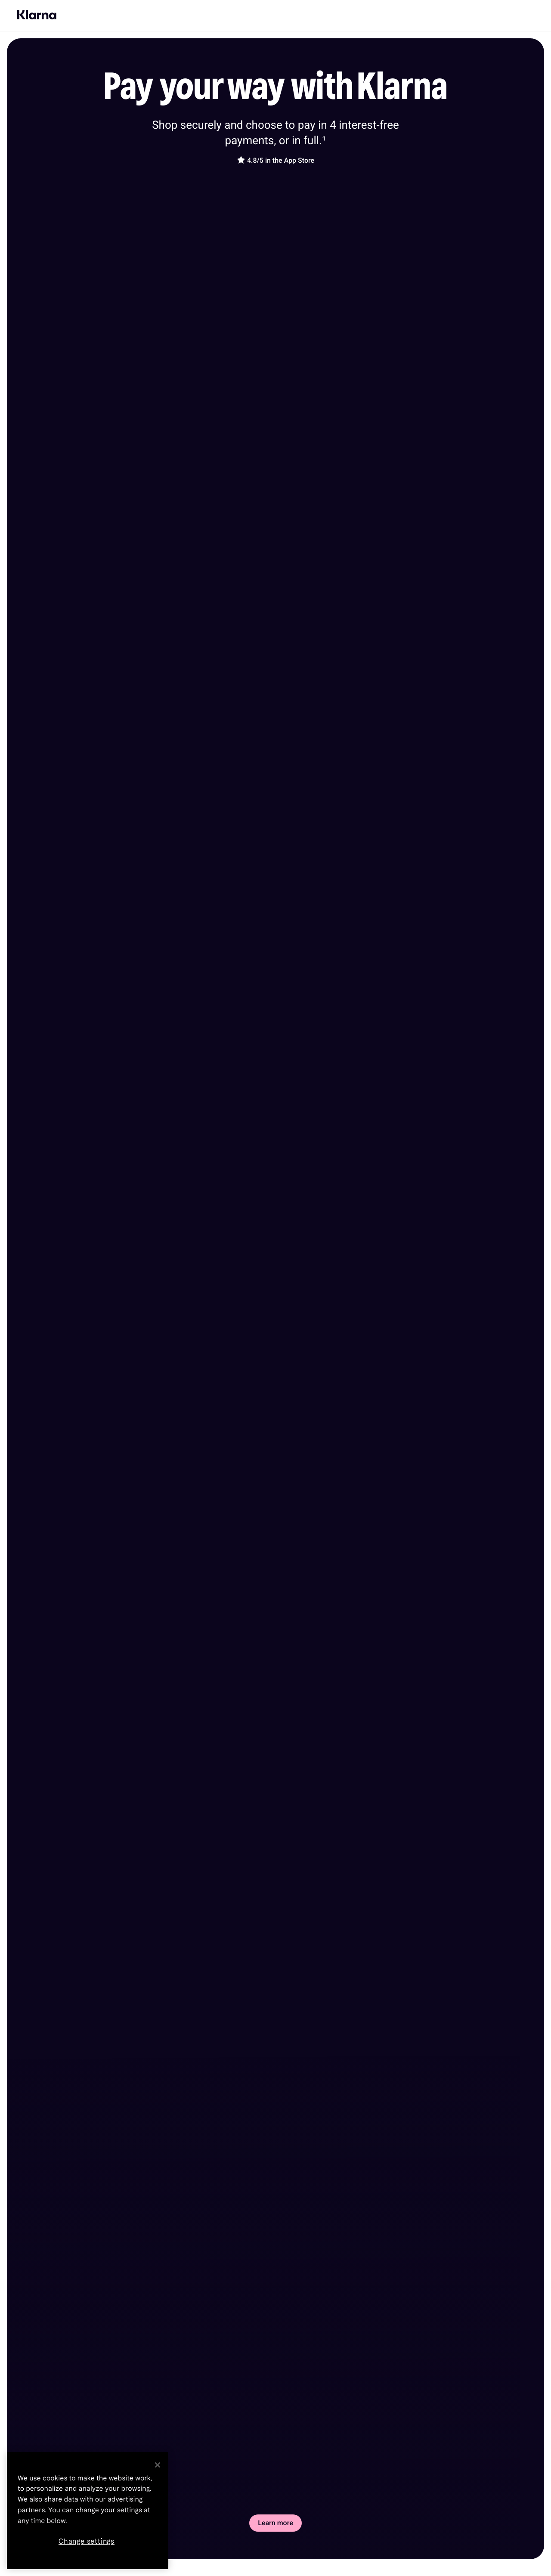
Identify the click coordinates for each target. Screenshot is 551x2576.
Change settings (87, 2541)
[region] (87, 2510)
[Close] (157, 2464)
